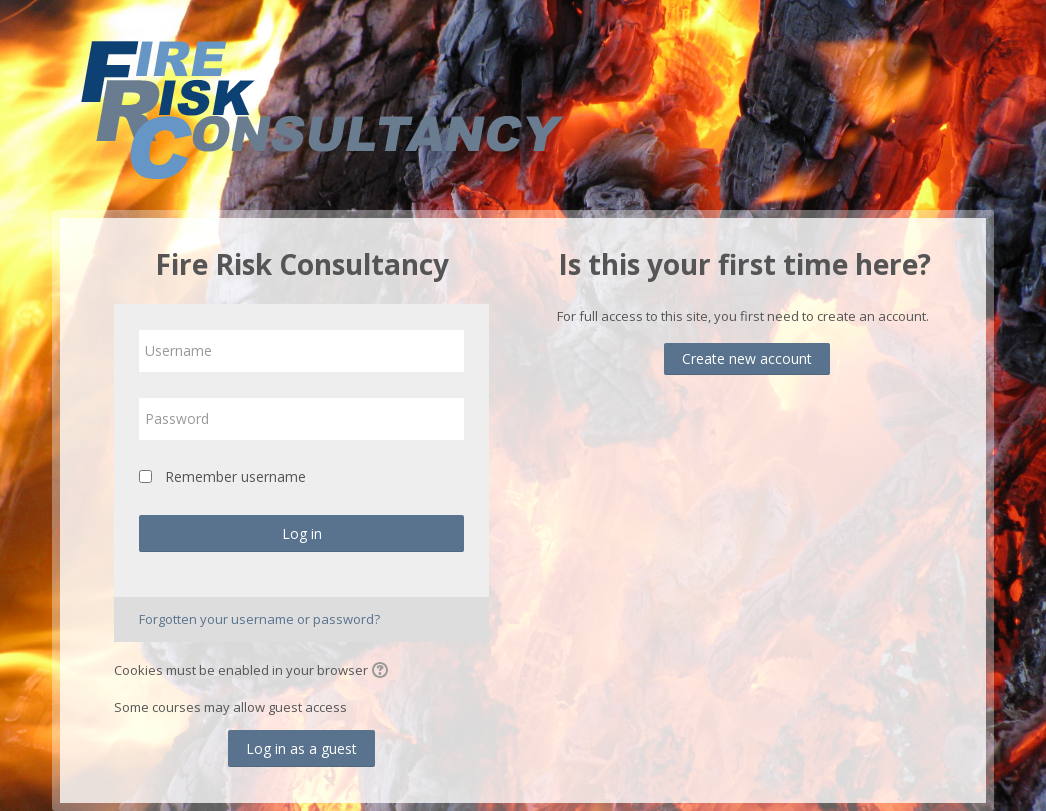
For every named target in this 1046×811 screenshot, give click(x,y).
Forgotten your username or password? (259, 619)
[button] (383, 672)
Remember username (235, 476)
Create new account (747, 358)
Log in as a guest (301, 748)
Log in (302, 533)
